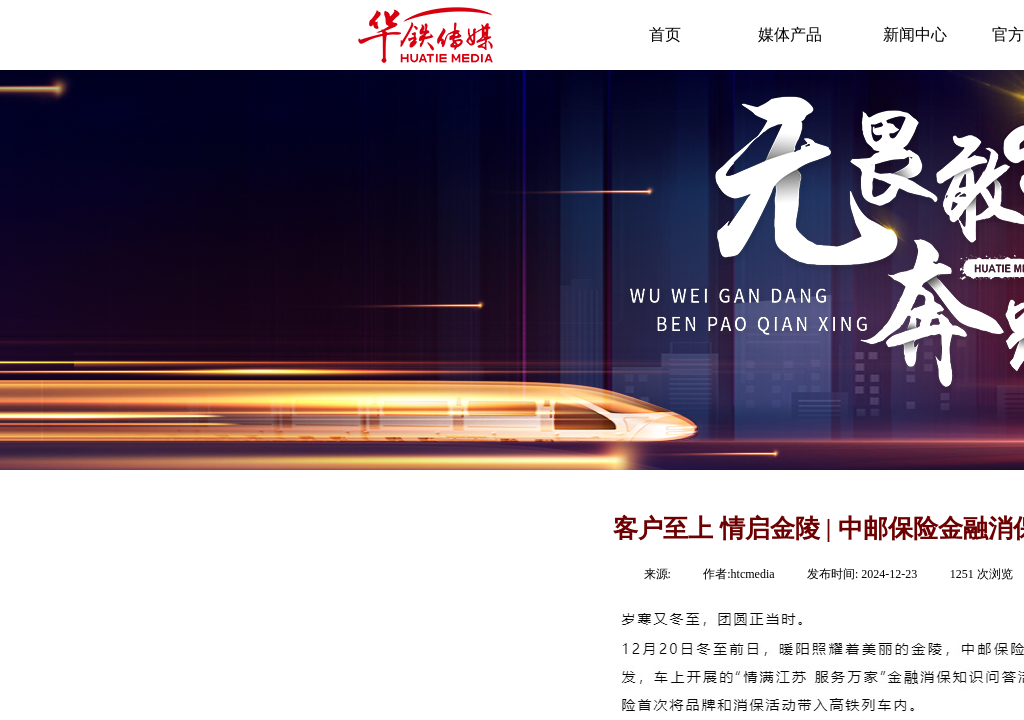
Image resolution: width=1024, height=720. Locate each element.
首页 (665, 34)
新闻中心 (915, 34)
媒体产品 (790, 34)
